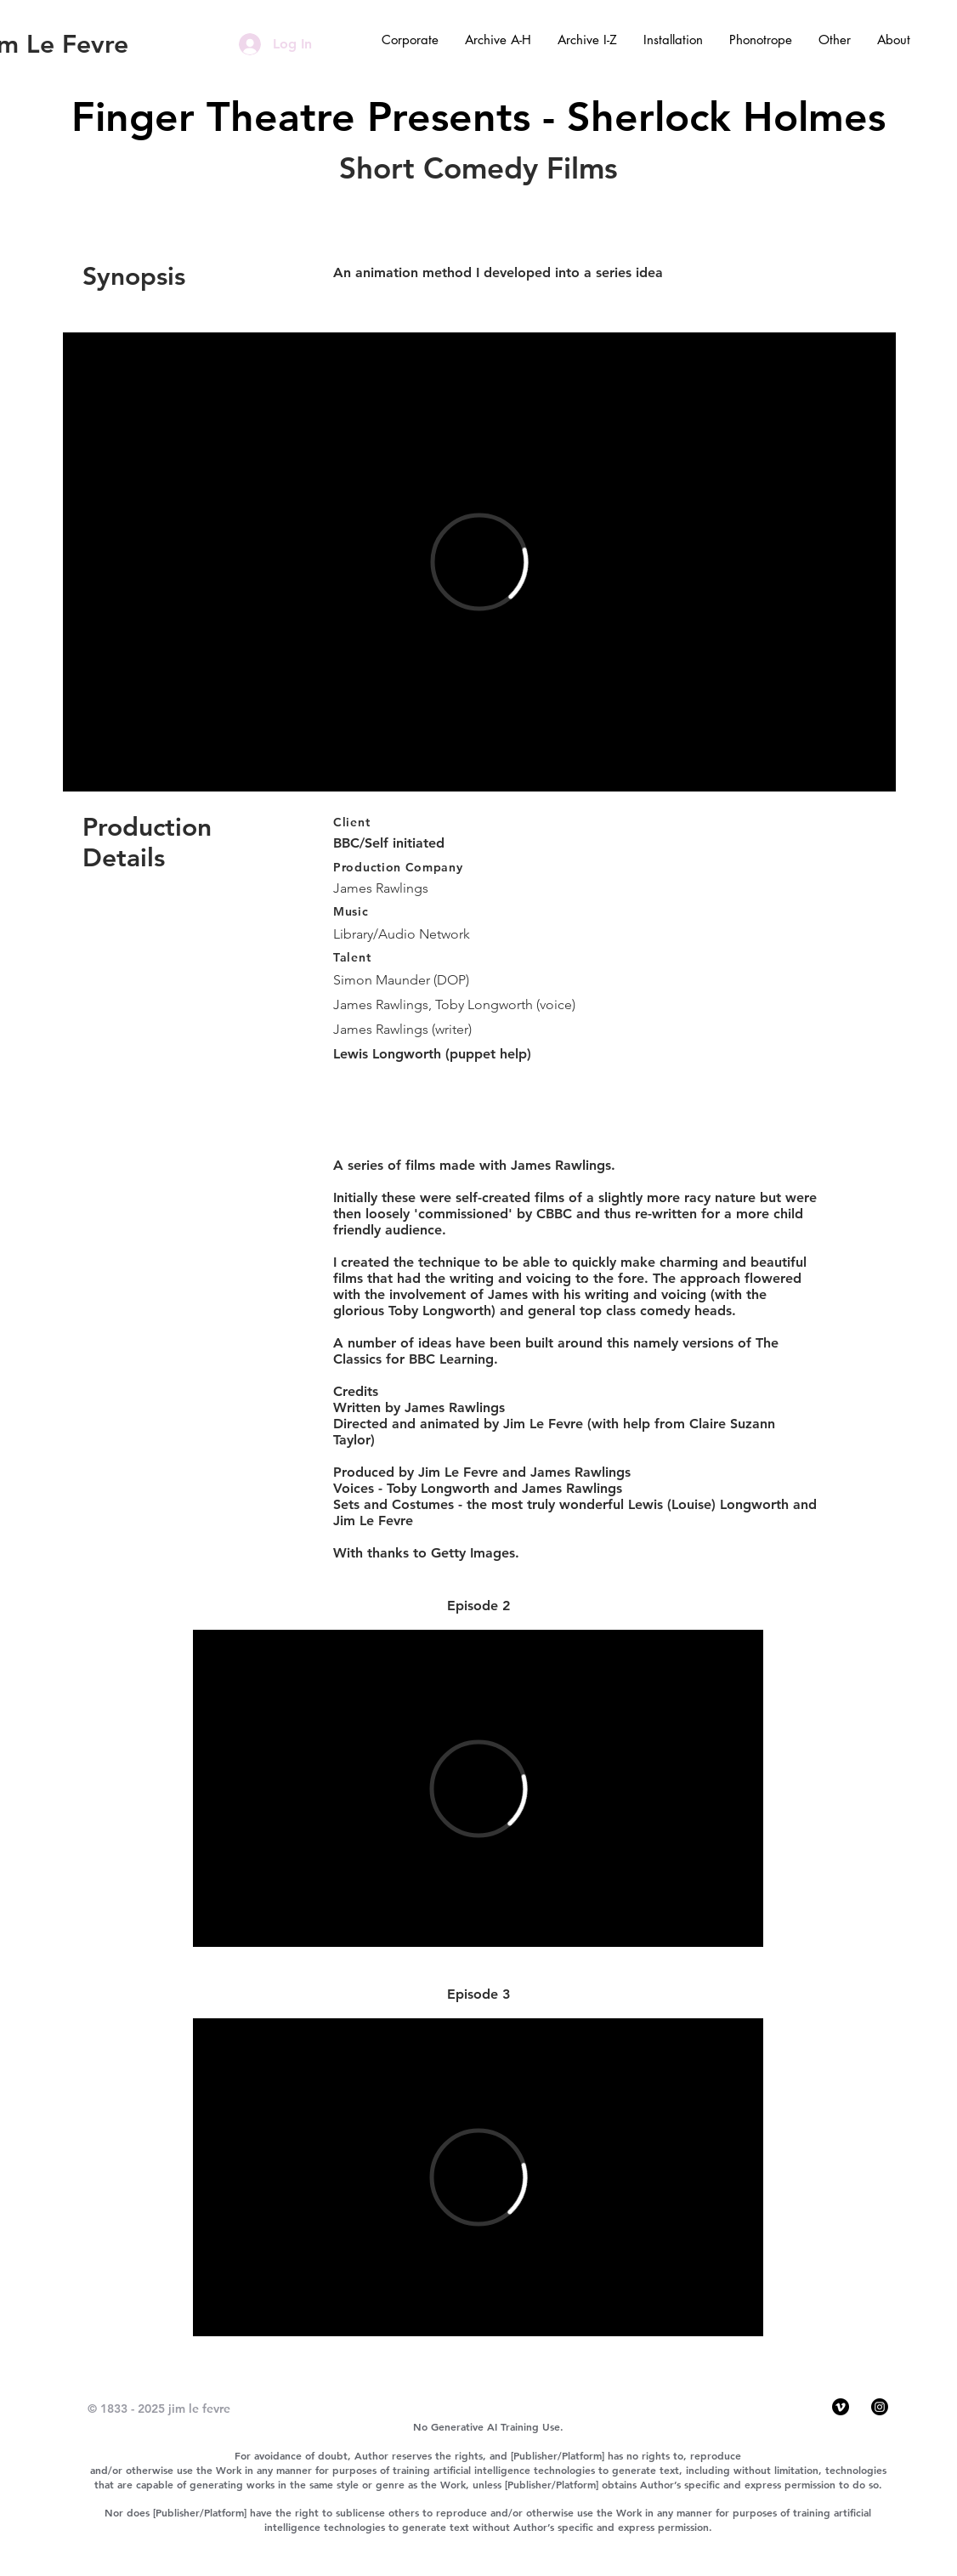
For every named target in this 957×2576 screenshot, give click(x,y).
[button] (409, 40)
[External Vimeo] (479, 562)
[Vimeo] (840, 2406)
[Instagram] (879, 2406)
